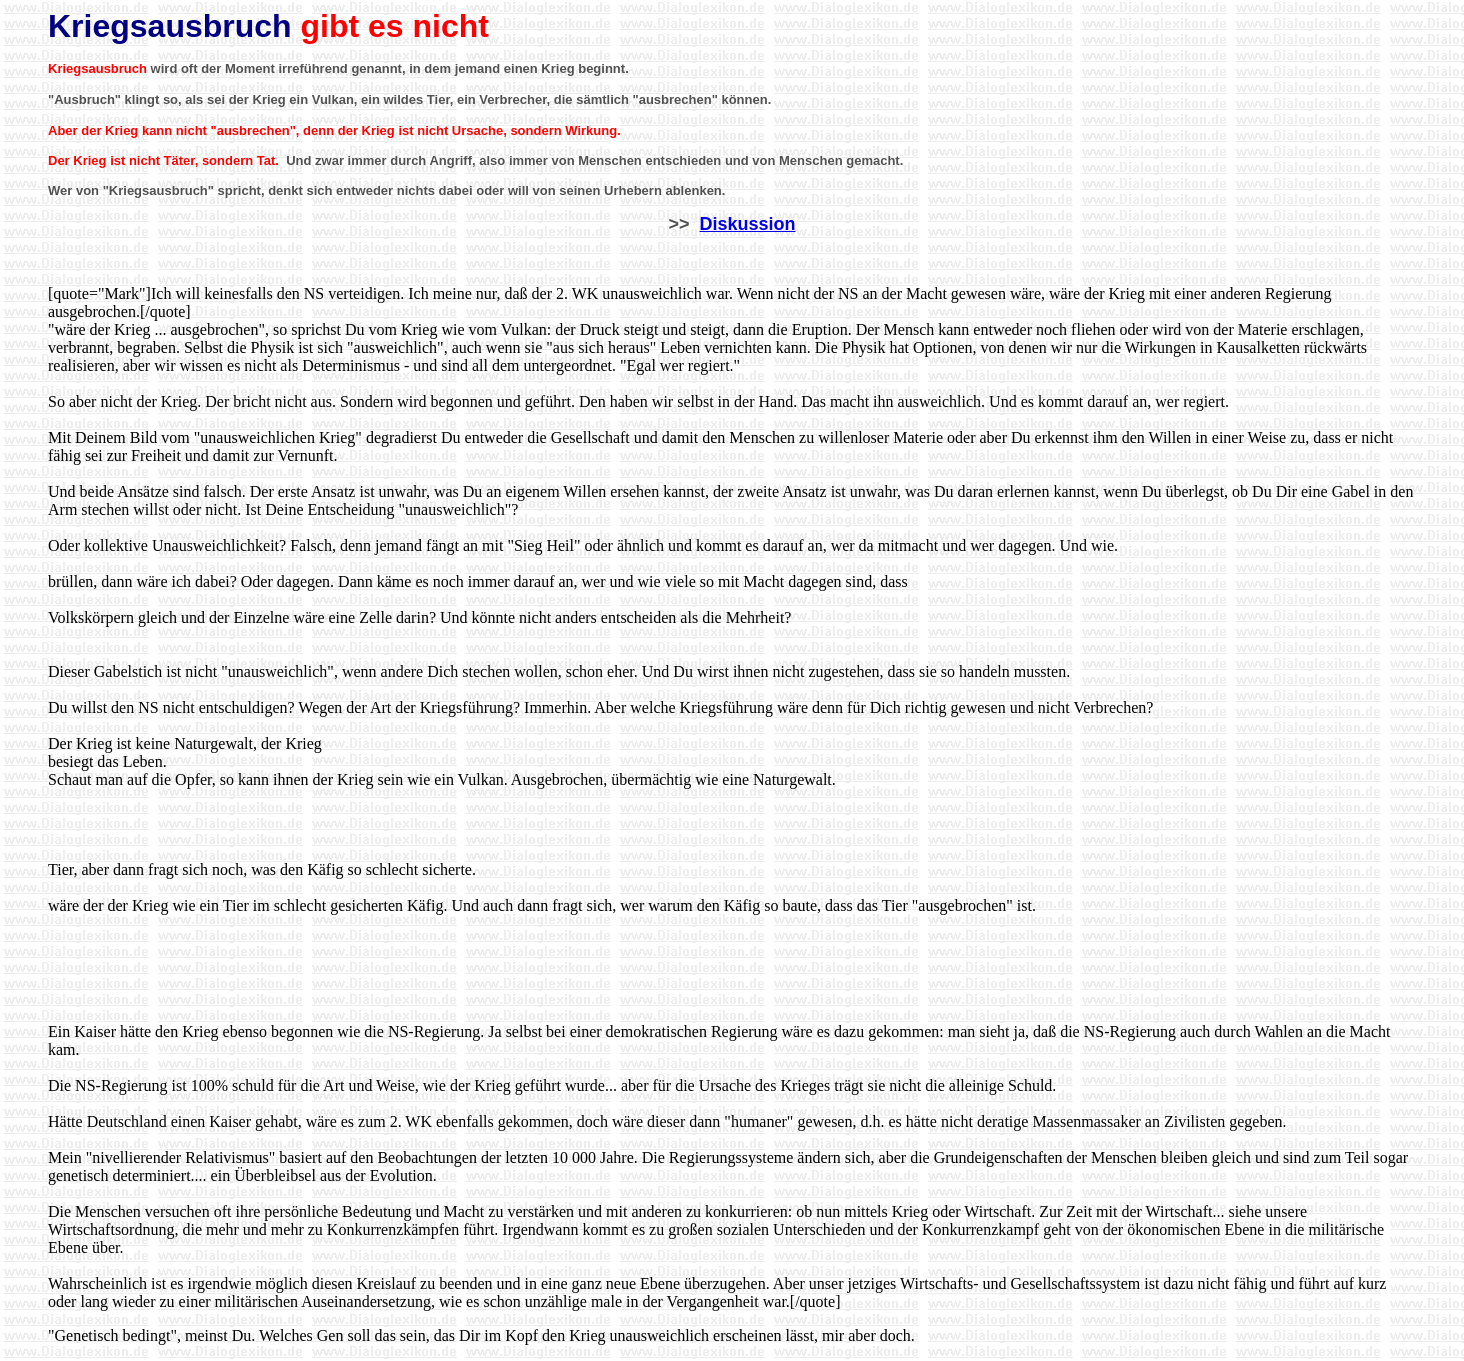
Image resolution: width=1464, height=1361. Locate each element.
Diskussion (748, 224)
